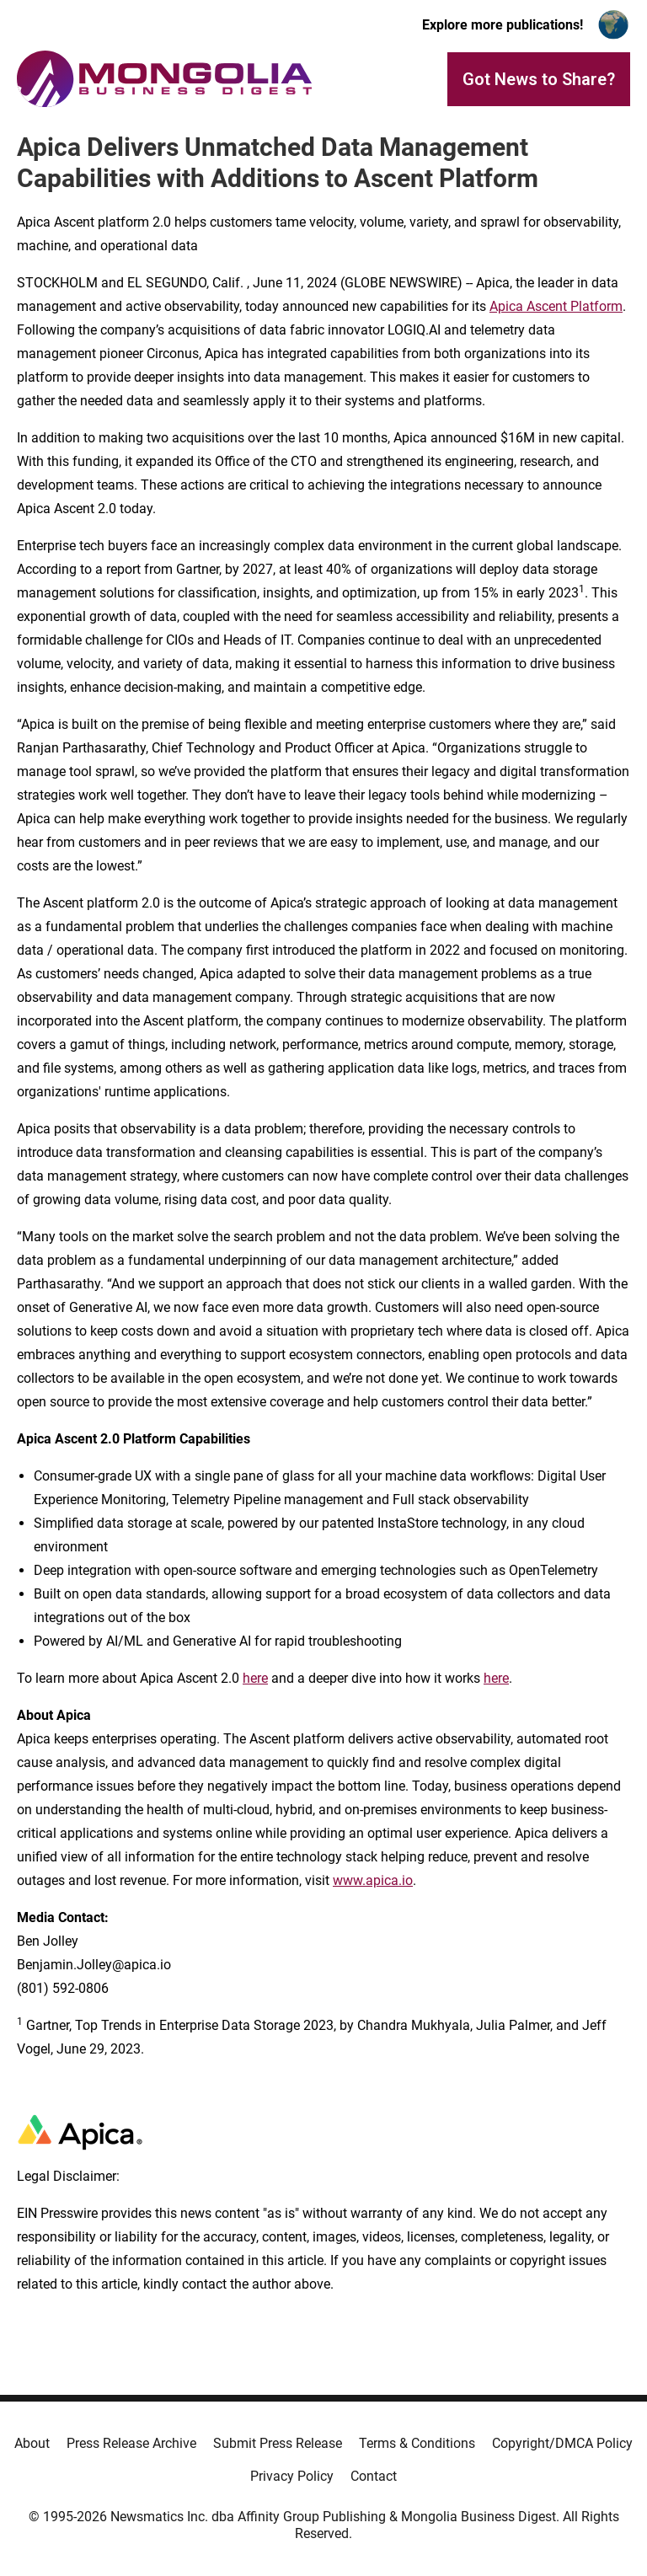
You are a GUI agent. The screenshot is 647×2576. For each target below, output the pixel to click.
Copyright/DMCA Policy (562, 2443)
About (32, 2443)
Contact (373, 2476)
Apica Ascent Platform (556, 306)
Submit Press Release (277, 2443)
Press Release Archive (131, 2443)
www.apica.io (373, 1880)
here (255, 1678)
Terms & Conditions (417, 2443)
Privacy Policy (292, 2476)
